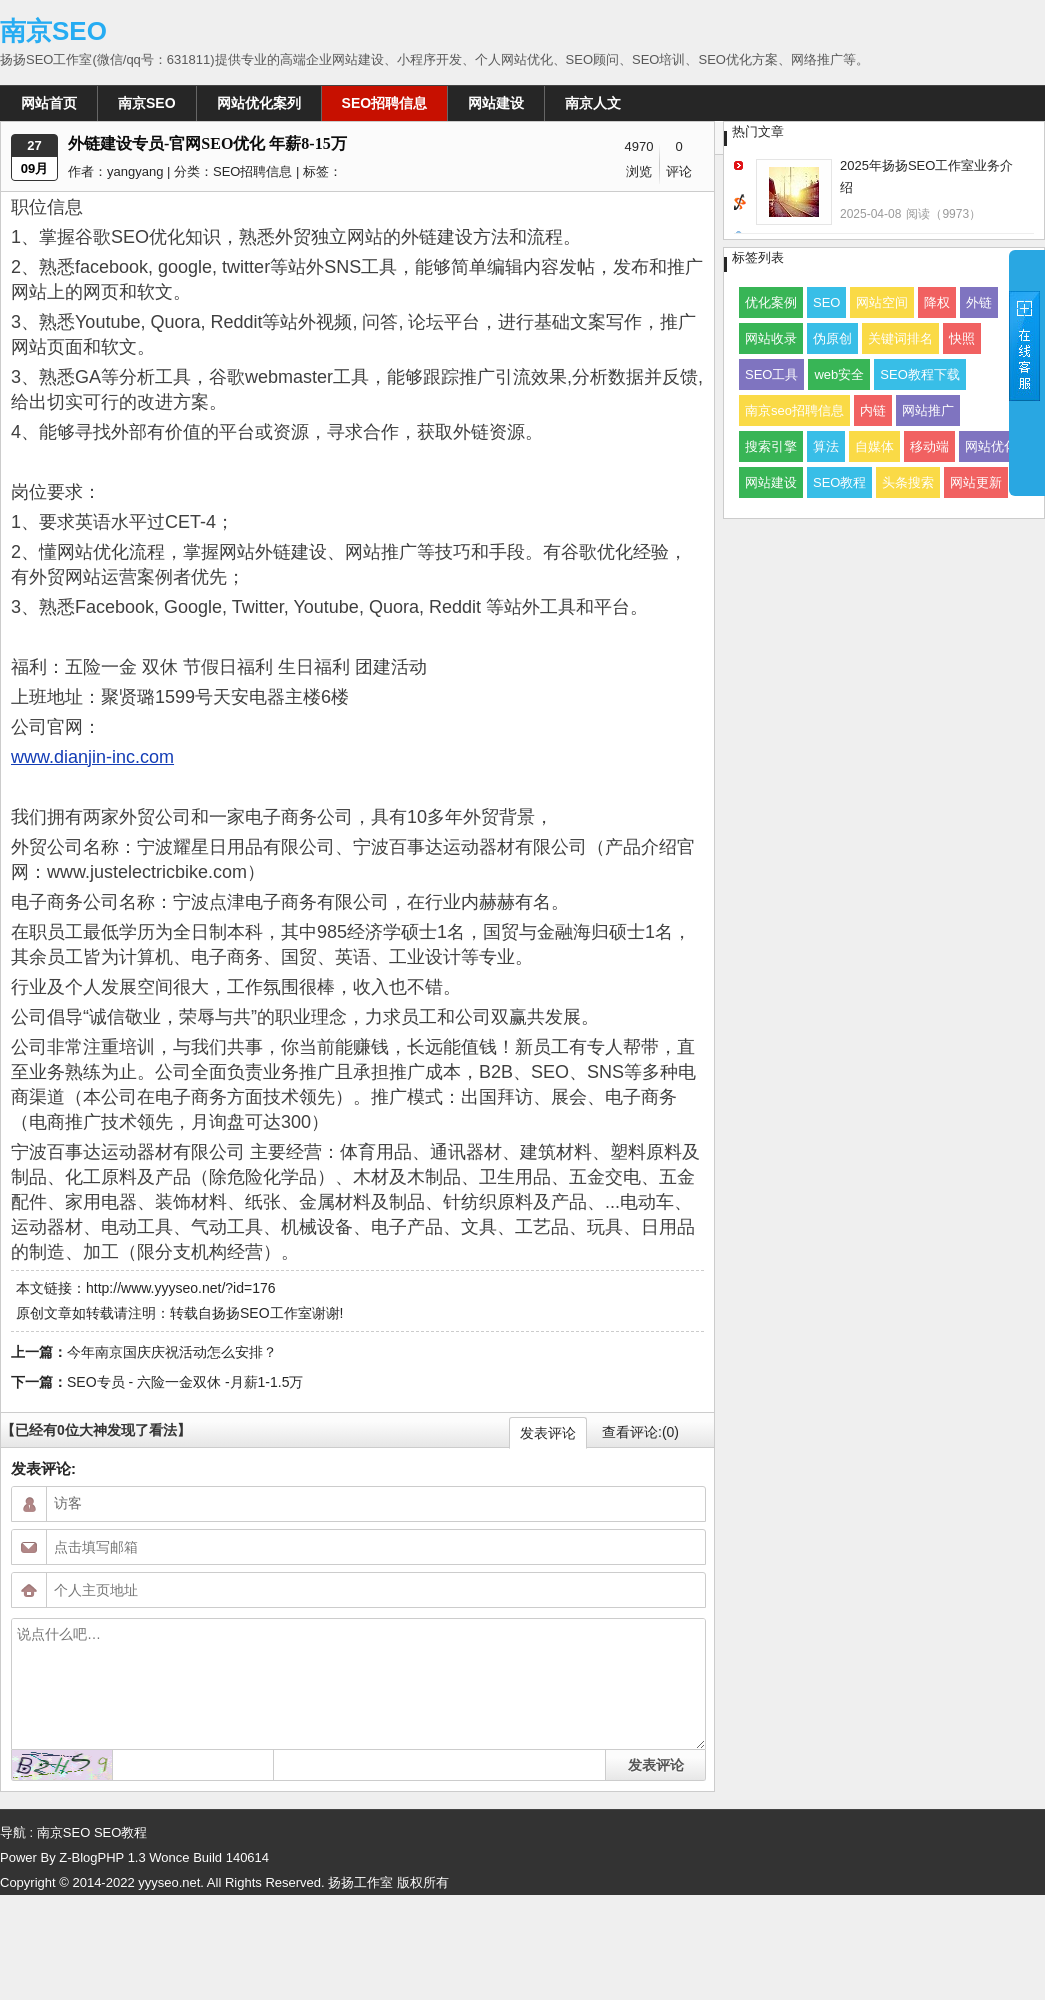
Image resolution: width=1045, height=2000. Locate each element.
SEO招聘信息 (385, 103)
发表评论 (548, 1433)
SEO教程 (839, 482)
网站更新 (976, 482)
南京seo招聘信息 (794, 410)
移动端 (929, 446)
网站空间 (882, 302)
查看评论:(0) (640, 1432)
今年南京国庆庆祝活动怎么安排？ (172, 1352)
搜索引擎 (771, 446)
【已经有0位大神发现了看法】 (96, 1430)
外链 (979, 302)
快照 (962, 338)
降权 (937, 302)
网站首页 (49, 103)
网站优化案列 (259, 103)
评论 (679, 171)
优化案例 (771, 302)
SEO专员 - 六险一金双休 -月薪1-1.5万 (185, 1382)
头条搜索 (908, 482)
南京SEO (53, 31)
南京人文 (593, 103)
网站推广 (928, 410)
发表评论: (43, 1468)
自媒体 (874, 446)
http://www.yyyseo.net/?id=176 (181, 1288)
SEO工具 (771, 374)
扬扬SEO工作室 (262, 1313)
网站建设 (496, 103)
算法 (826, 446)
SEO (826, 302)
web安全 (839, 374)
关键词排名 (900, 338)
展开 (1027, 372)
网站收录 (771, 338)
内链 (873, 410)
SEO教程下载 (919, 374)
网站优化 (991, 446)
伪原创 (832, 338)
